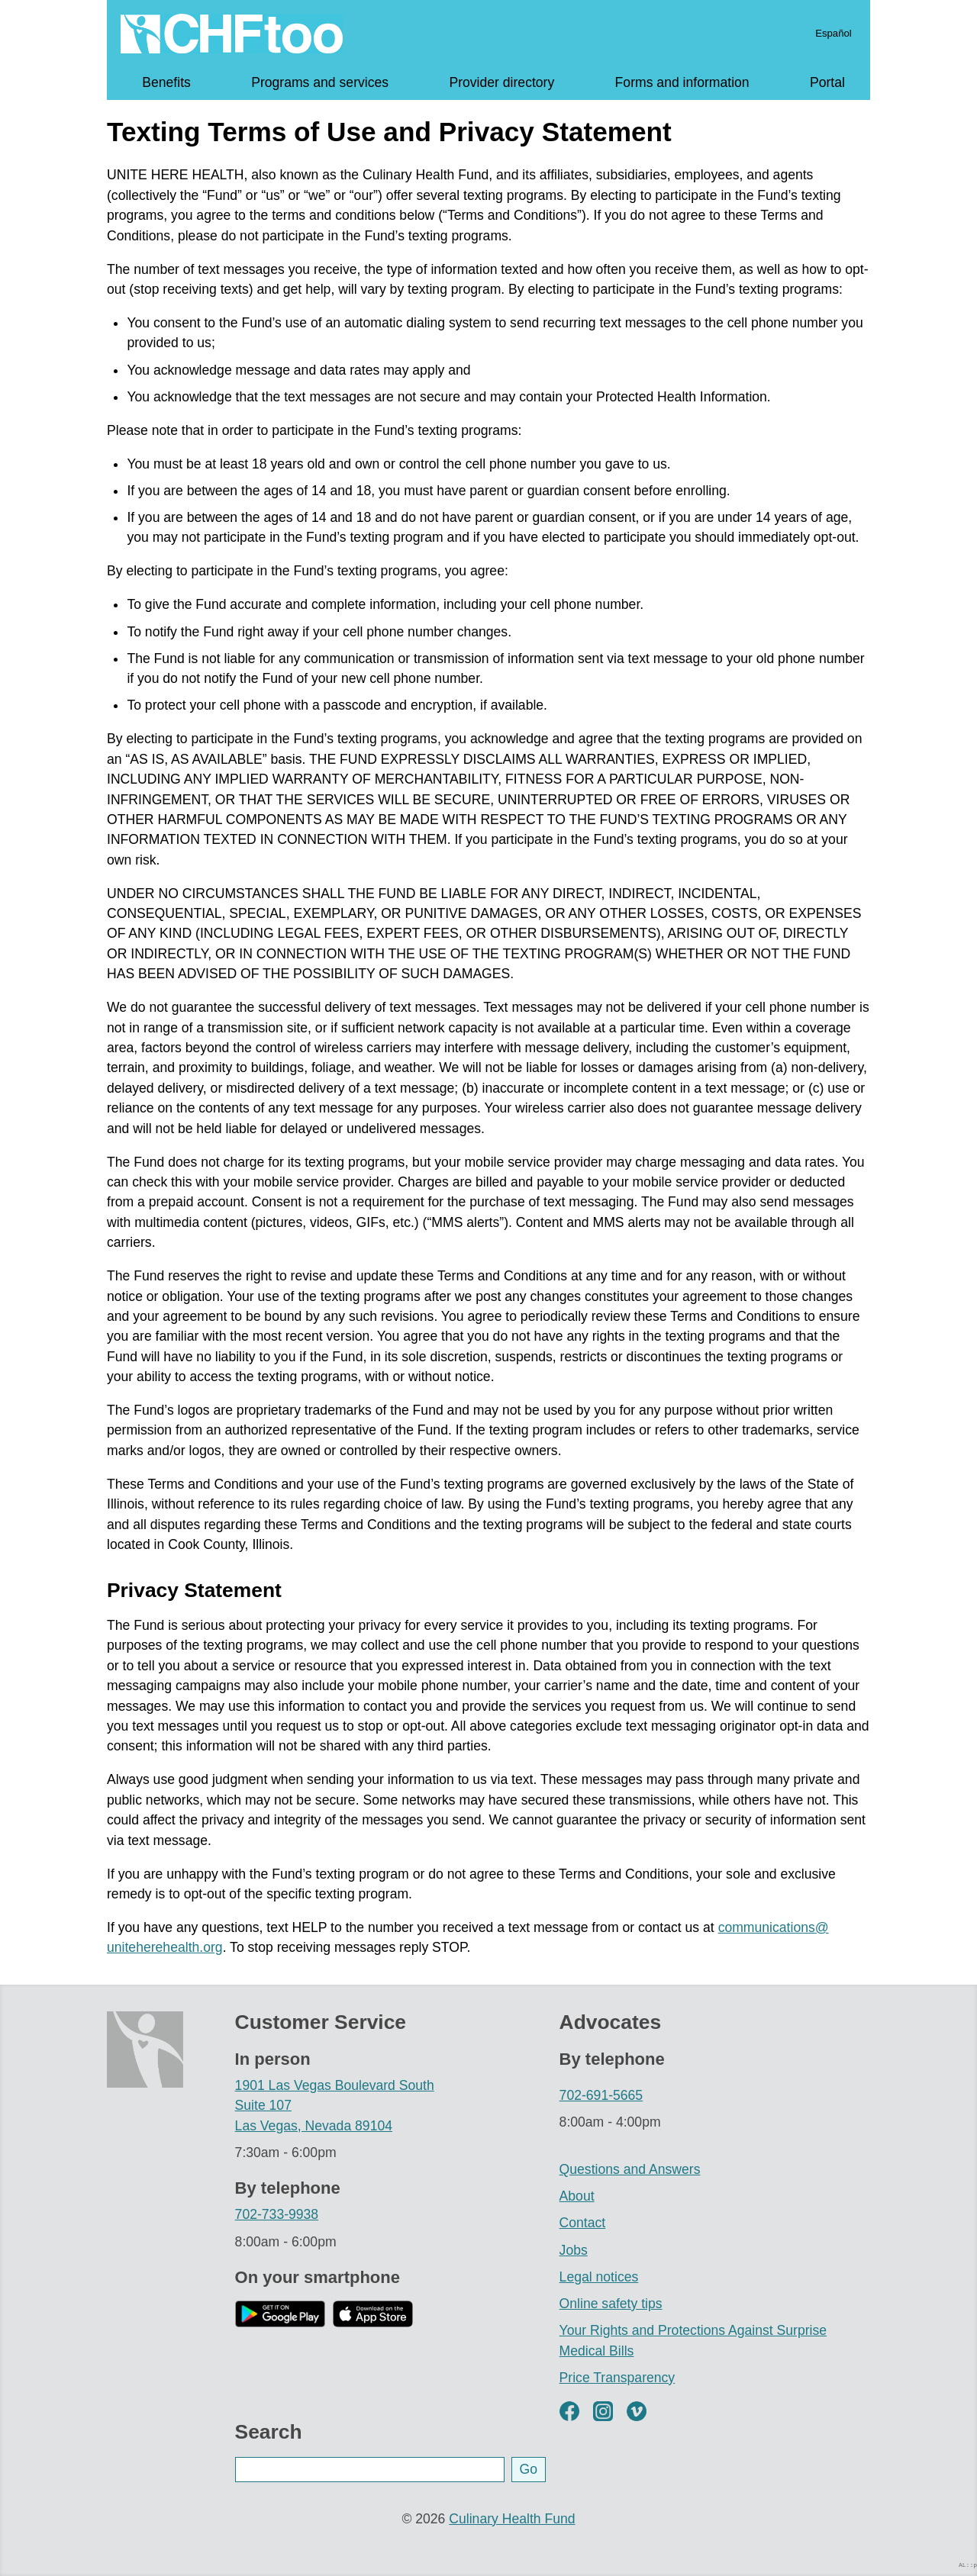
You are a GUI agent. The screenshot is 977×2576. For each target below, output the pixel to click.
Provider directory (501, 82)
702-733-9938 (277, 2214)
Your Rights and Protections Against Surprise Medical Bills (693, 2340)
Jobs (573, 2250)
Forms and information (682, 82)
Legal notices (599, 2277)
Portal (827, 82)
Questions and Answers (630, 2169)
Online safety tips (611, 2303)
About (577, 2196)
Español (833, 33)
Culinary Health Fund (512, 2518)
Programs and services (320, 82)
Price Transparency (617, 2377)
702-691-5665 (601, 2095)
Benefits (166, 82)
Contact (582, 2222)
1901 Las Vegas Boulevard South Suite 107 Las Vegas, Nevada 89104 (334, 2105)
